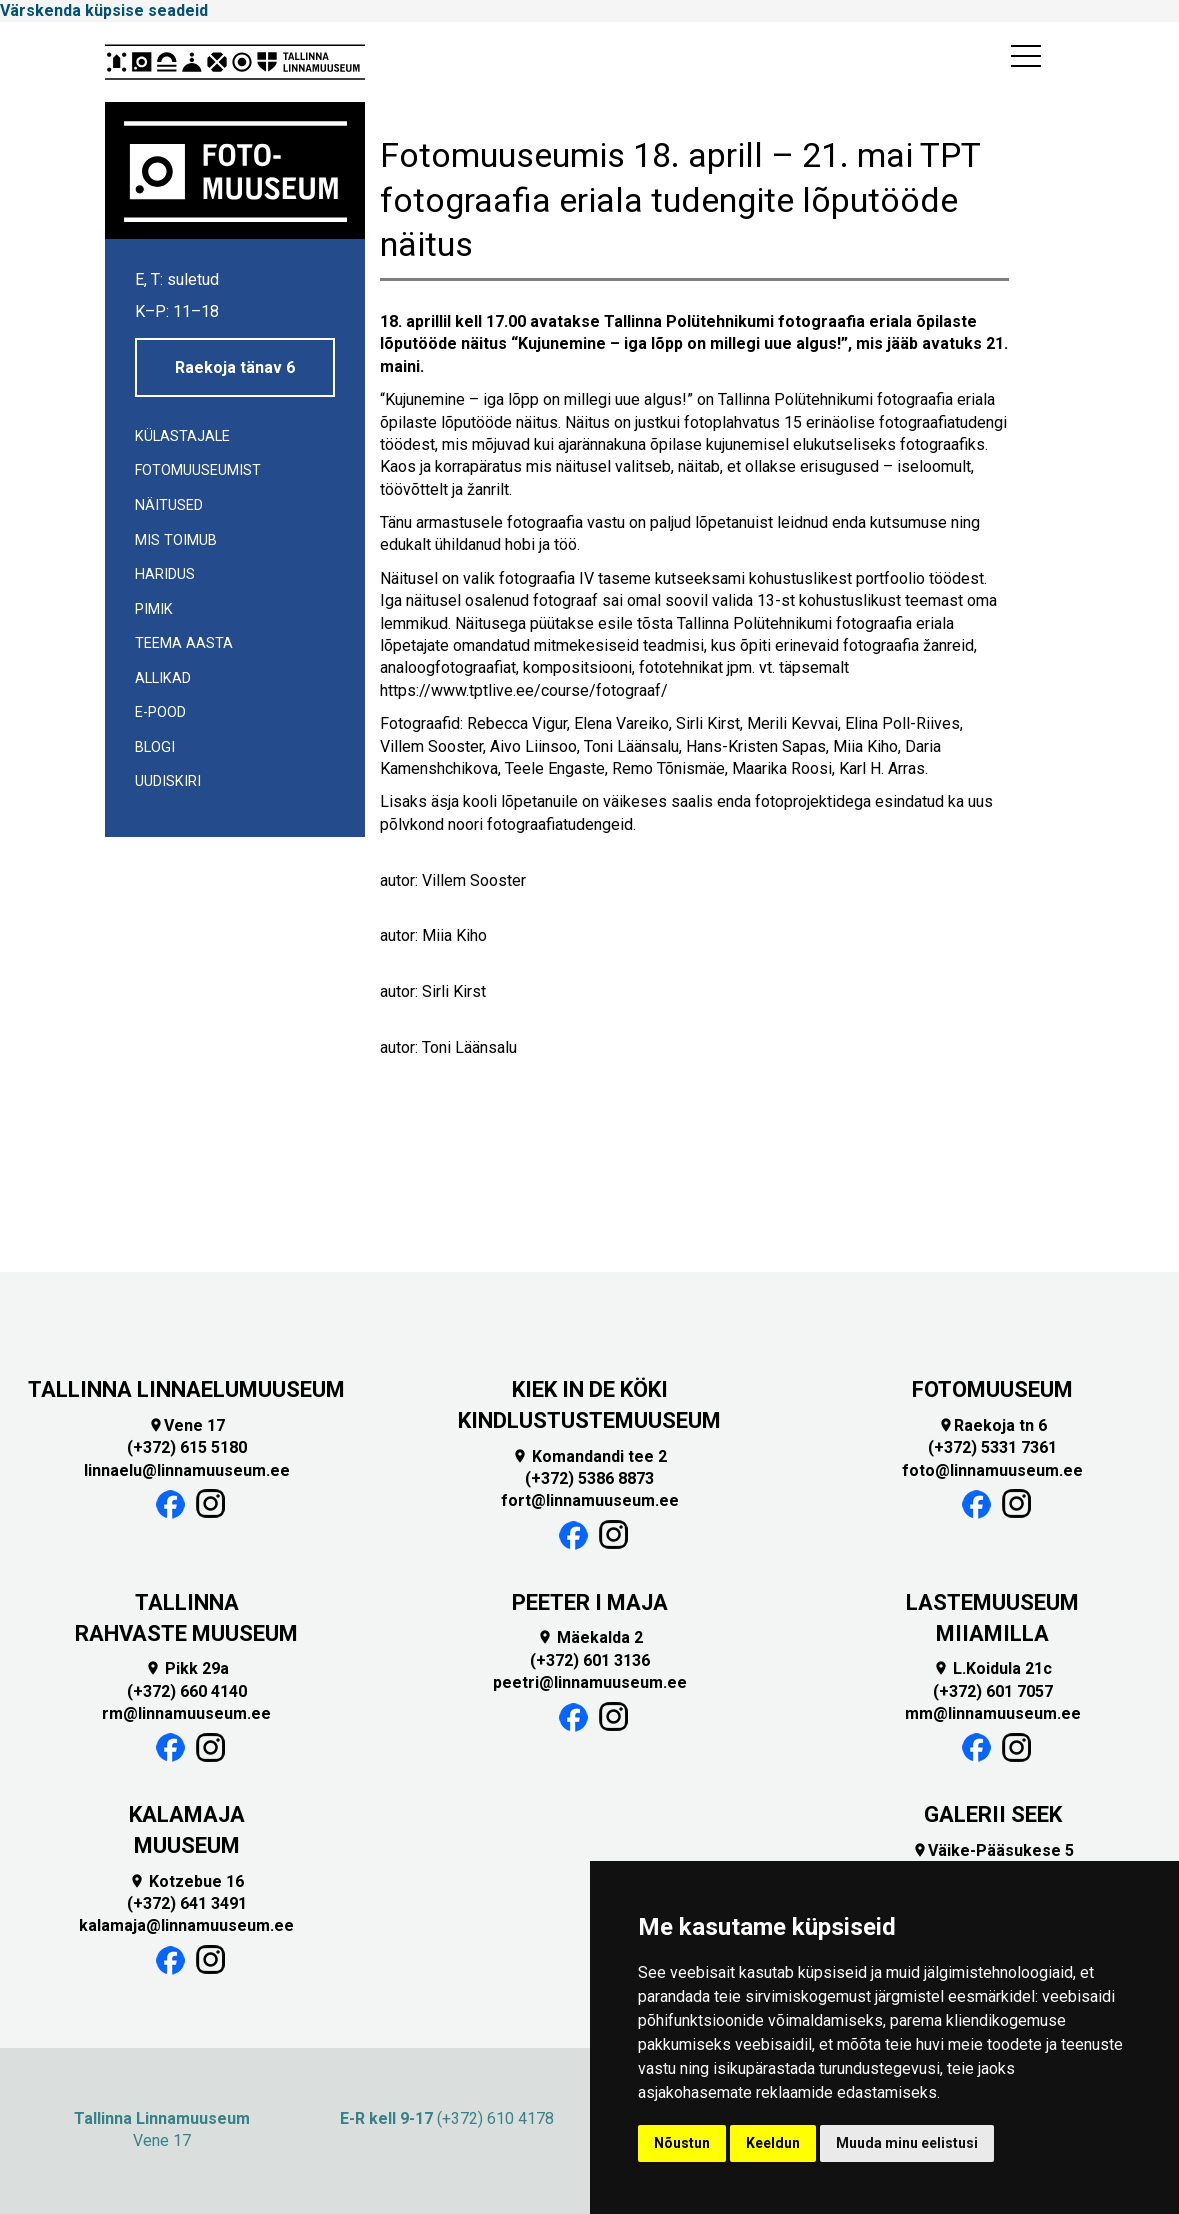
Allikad (163, 678)
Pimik (154, 609)
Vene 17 (186, 1425)
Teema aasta (184, 643)
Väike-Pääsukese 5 (993, 1850)
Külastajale (182, 436)
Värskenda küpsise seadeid (104, 10)
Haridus (165, 574)
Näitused (169, 505)
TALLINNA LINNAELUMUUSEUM (186, 1389)
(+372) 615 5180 (187, 1447)
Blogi (155, 747)
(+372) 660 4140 (187, 1691)
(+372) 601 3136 (590, 1660)
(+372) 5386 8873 (589, 1478)
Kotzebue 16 (186, 1881)
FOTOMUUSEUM (992, 1389)
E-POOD (160, 712)
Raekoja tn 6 (992, 1425)
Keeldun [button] (773, 2143)
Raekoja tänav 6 (235, 367)
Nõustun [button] (682, 2143)
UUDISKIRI (168, 781)
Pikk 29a (187, 1668)
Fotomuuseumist (198, 470)
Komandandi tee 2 (589, 1456)
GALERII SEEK (993, 1814)
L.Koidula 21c (992, 1668)
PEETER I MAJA (590, 1602)
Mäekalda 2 (590, 1637)
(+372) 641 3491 (187, 1903)
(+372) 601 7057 (993, 1691)
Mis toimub (176, 540)
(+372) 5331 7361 (992, 1447)
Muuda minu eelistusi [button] (907, 2143)
